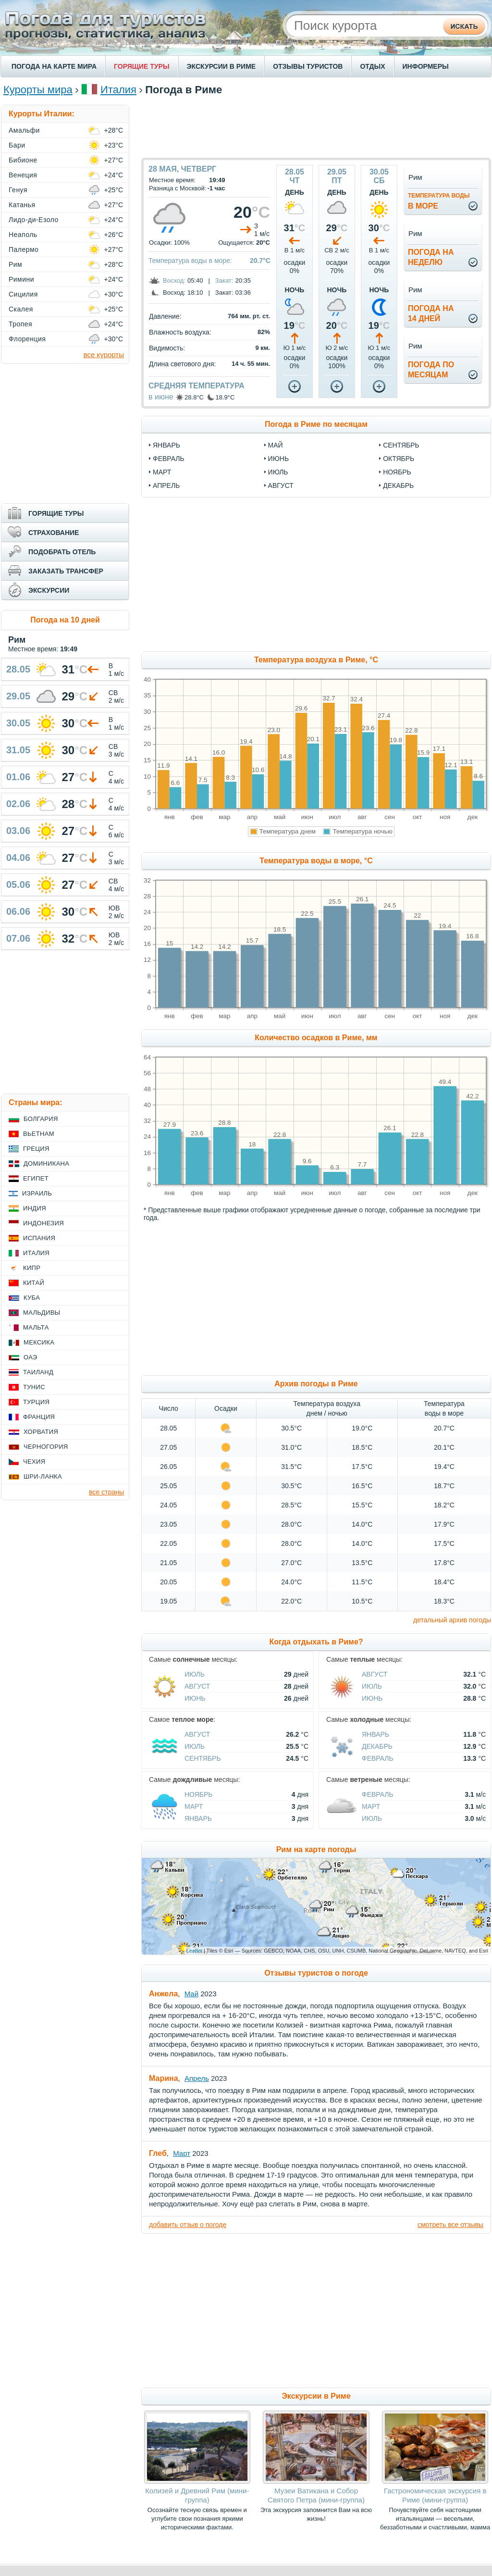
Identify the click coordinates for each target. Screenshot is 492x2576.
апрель (166, 485)
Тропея (20, 324)
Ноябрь (198, 1794)
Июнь (195, 1698)
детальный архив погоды (452, 1620)
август (281, 485)
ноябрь (397, 472)
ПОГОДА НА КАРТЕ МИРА (54, 66)
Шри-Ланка (43, 1476)
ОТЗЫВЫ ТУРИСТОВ (308, 66)
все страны (106, 1492)
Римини (21, 279)
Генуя (18, 190)
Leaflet (194, 1951)
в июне (160, 397)
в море (439, 201)
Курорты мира (38, 90)
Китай (33, 1282)
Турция (36, 1402)
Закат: (224, 280)
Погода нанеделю (431, 257)
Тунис (34, 1387)
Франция (39, 1416)
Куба (32, 1297)
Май (191, 1994)
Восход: (174, 280)
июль (278, 472)
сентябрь (401, 445)
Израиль (37, 1193)
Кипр (31, 1267)
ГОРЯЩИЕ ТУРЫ (142, 66)
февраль (168, 458)
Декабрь (377, 1746)
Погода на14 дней (431, 313)
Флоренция (27, 339)
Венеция (23, 175)
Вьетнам (38, 1133)
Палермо (23, 249)
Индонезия (43, 1223)
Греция (36, 1148)
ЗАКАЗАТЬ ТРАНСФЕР (65, 571)
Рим (15, 264)
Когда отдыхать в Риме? (316, 1642)
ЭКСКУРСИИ (48, 590)
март (162, 472)
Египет (36, 1178)
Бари (17, 145)
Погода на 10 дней (65, 620)
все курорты (104, 354)
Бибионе (23, 160)
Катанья (22, 205)
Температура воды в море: (190, 260)
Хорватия (41, 1431)
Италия (118, 90)
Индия (34, 1208)
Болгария (41, 1118)
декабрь (398, 485)
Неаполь (23, 234)
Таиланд (38, 1372)
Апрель (196, 2078)
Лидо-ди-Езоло (34, 220)
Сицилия (23, 294)
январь (166, 445)
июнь (278, 458)
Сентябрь (202, 1758)
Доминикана (46, 1163)
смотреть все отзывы (450, 2224)
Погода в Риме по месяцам (316, 424)
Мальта (36, 1327)
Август (197, 1686)
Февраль (378, 1758)
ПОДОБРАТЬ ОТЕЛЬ (62, 552)
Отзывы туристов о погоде (316, 1973)
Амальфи (24, 130)
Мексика (39, 1342)
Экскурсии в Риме (316, 2396)
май (275, 445)
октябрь (398, 458)
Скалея (21, 309)
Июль (194, 1674)
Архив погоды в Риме (315, 1384)
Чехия (34, 1461)
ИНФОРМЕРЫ (426, 66)
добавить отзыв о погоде (187, 2224)
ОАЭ (30, 1357)
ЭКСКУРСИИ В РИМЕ (221, 66)
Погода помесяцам (431, 370)
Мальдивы (41, 1312)
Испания (39, 1238)
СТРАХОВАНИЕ (53, 532)
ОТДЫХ (372, 66)
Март (193, 1806)
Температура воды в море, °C (315, 861)
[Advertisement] (316, 126)
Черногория (46, 1446)
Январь (375, 1734)
